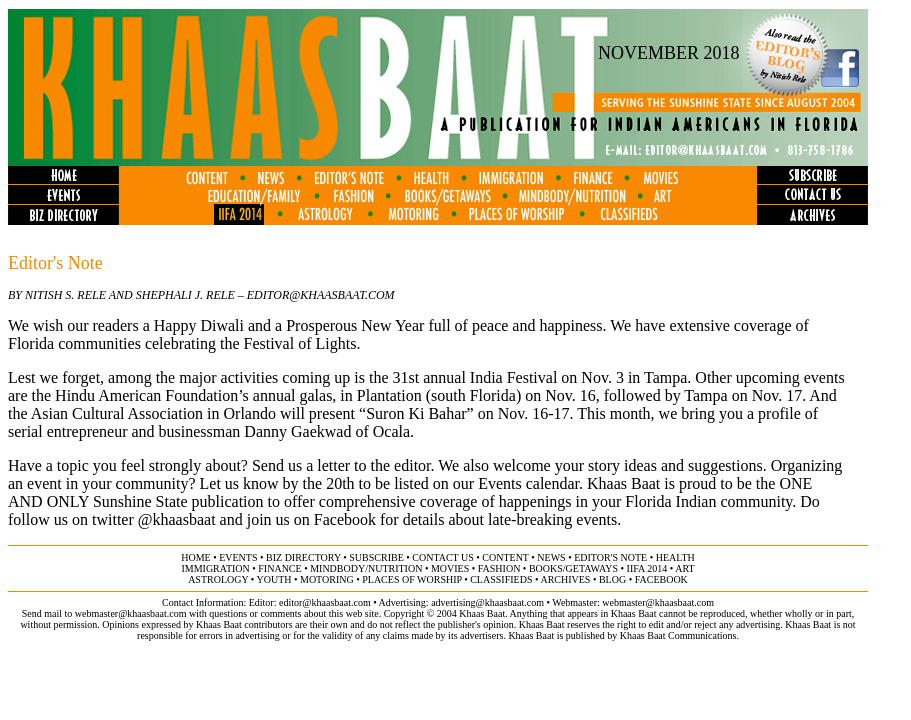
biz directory (303, 557)
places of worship (411, 579)
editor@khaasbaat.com (325, 602)
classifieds (501, 579)
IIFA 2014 (647, 568)
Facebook (345, 519)
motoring (327, 579)
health (675, 557)
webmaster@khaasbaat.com (658, 602)
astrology (218, 579)
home (195, 557)
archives (565, 579)
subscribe (376, 557)
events (238, 557)
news (551, 557)
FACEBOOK (661, 579)
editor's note (610, 557)
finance (279, 568)
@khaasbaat (177, 519)
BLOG (612, 579)
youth (273, 579)
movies (450, 568)
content (505, 557)
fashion (499, 568)
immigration (215, 568)
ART (684, 568)
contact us (443, 557)
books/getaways (573, 568)
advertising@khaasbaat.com (487, 602)
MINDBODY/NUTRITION (366, 568)
